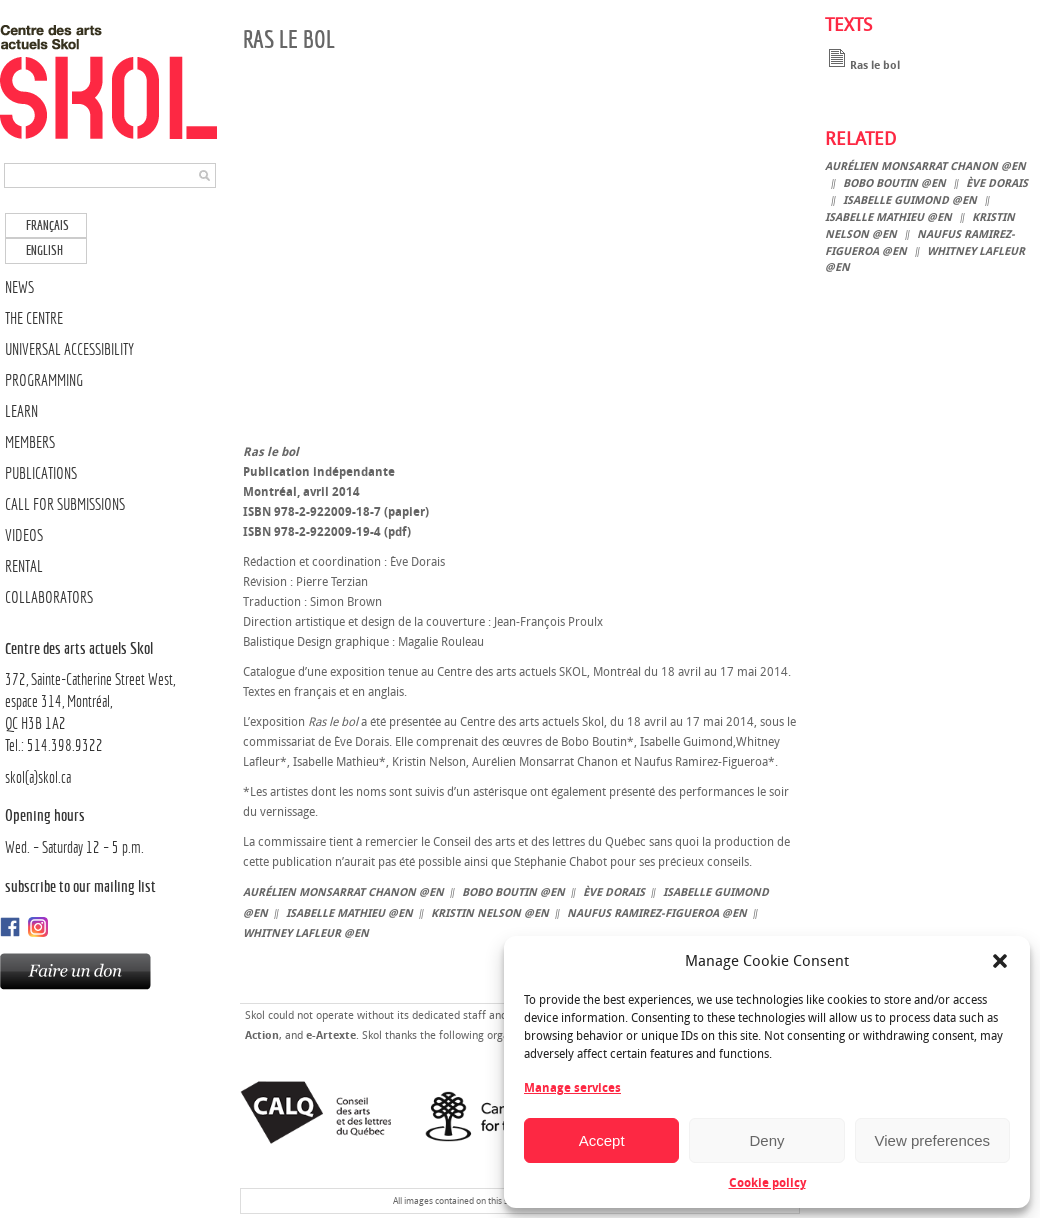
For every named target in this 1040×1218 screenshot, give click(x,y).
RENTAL (24, 566)
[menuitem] (46, 225)
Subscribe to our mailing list (80, 886)
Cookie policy (767, 1183)
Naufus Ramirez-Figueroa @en (657, 913)
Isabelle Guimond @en (910, 200)
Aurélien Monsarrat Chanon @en (343, 892)
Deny (766, 1140)
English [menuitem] (44, 250)
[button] (1000, 961)
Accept (602, 1140)
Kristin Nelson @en (490, 913)
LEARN (21, 411)
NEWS (19, 287)
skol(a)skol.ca (38, 777)
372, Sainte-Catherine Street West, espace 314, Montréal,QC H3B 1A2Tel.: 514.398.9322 (112, 696)
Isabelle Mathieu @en (349, 913)
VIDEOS (24, 535)
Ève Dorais (614, 892)
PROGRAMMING (44, 380)
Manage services (572, 1088)
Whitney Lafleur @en (306, 933)
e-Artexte (331, 1035)
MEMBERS (30, 442)
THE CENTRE (34, 318)
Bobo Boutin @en (513, 892)
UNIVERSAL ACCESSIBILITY (69, 349)
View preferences (933, 1140)
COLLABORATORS (49, 597)
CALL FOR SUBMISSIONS (65, 504)
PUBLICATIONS (41, 473)
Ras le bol (862, 65)
